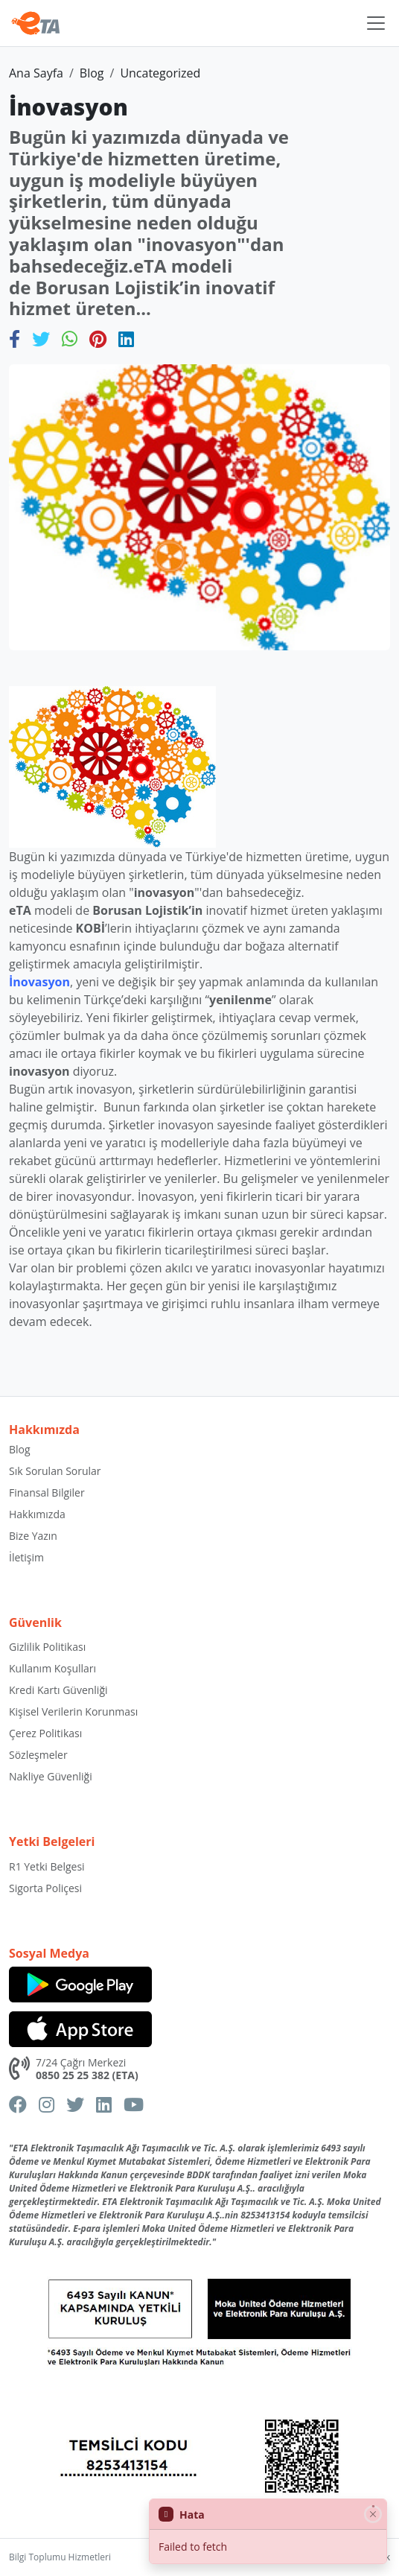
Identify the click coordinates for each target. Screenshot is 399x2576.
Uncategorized (160, 73)
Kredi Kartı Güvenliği (58, 1690)
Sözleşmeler (38, 1755)
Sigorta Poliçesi (45, 1888)
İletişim (26, 1557)
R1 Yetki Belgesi (47, 1866)
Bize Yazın (33, 1536)
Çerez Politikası (45, 1733)
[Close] (373, 2514)
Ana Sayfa (36, 73)
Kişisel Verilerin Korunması (73, 1711)
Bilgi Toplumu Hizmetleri (60, 2557)
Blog (92, 73)
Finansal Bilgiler (47, 1492)
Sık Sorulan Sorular (55, 1471)
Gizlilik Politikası (47, 1647)
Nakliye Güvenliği (50, 1776)
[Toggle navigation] (376, 23)
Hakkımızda (37, 1514)
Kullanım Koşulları (52, 1668)
